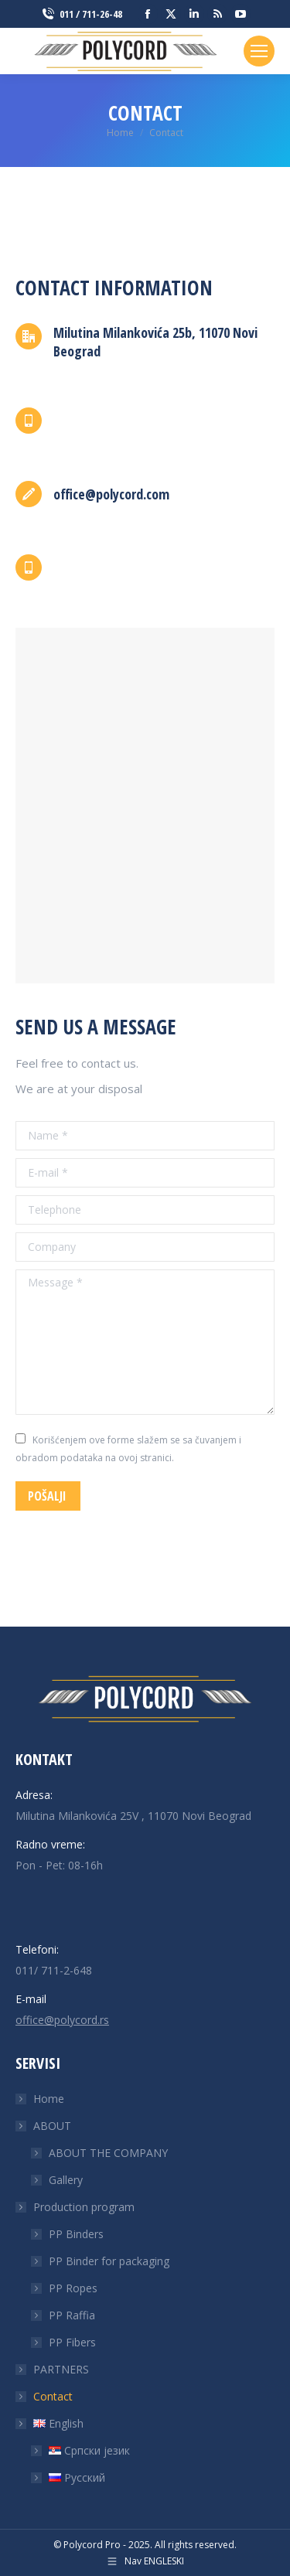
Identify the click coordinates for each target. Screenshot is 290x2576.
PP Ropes (73, 2288)
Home (48, 2098)
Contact (53, 2396)
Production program (76, 2206)
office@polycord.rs (62, 2019)
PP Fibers (72, 2342)
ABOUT (44, 2125)
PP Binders (76, 2234)
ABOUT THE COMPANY (108, 2152)
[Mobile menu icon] (259, 51)
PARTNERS (61, 2369)
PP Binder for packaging (109, 2261)
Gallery (66, 2179)
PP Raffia (72, 2315)
